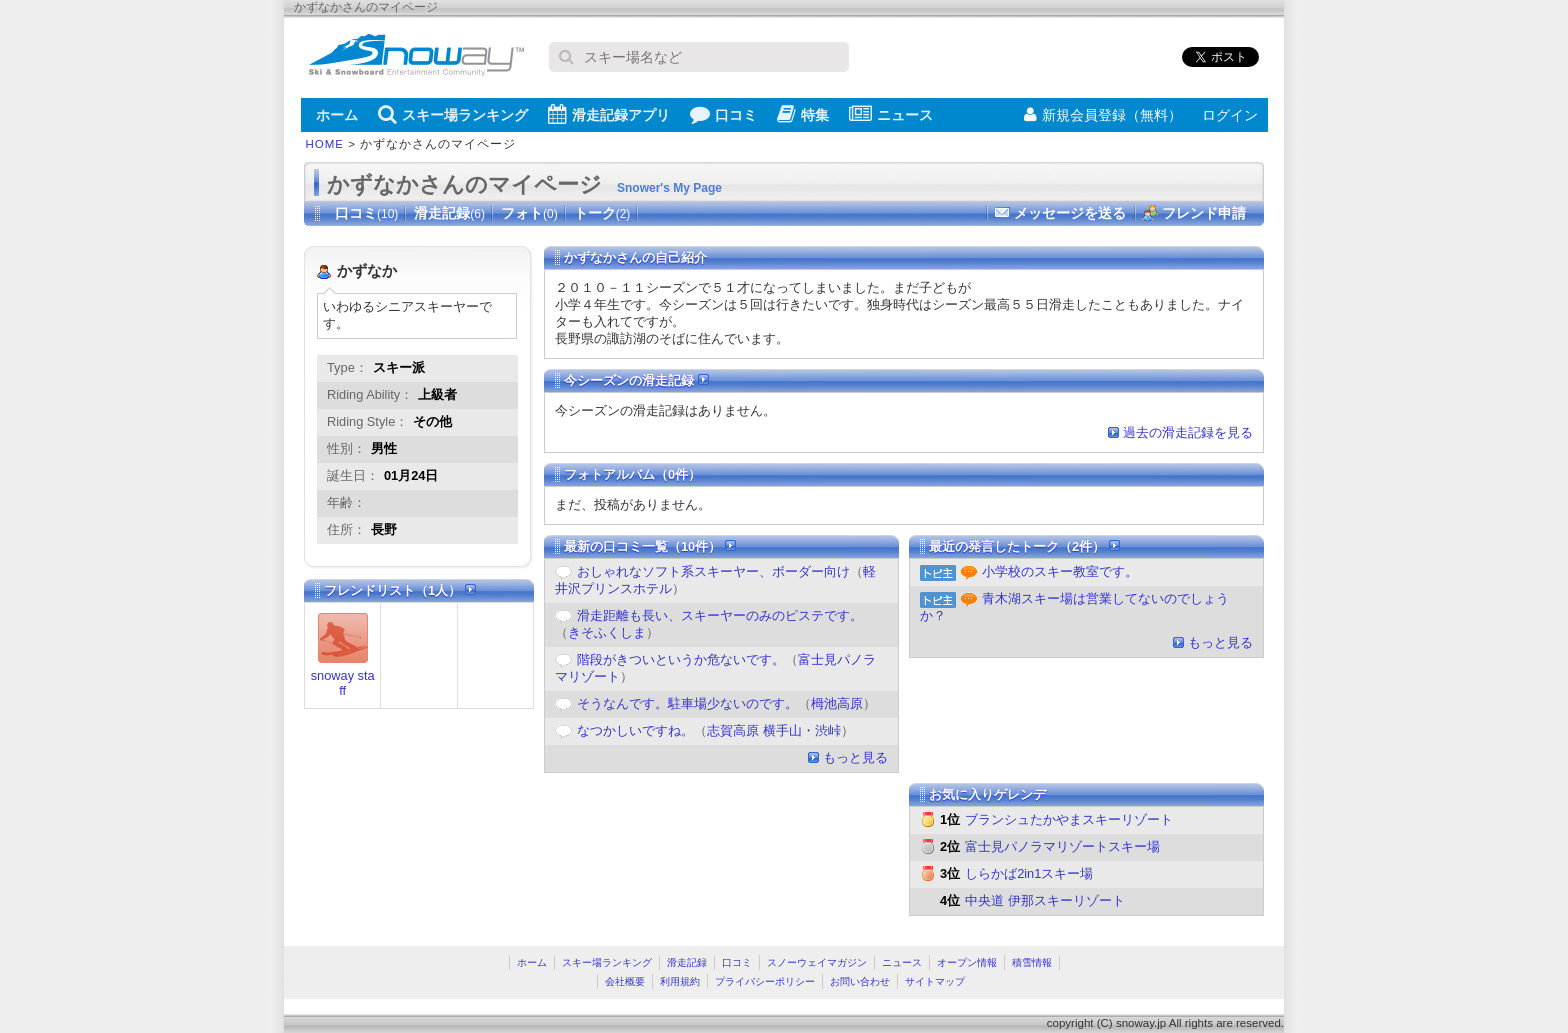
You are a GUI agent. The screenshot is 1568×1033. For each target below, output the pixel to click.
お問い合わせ (860, 981)
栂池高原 (837, 703)
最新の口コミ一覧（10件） (650, 546)
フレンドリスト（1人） (400, 590)
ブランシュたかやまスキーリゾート (1069, 819)
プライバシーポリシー (765, 981)
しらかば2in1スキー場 (1029, 873)
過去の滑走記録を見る (1188, 432)
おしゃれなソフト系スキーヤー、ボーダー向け (713, 571)
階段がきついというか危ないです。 (681, 659)
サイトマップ (935, 981)
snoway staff (343, 683)
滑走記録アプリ (609, 114)
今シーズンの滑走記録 (636, 380)
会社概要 (625, 981)
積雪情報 (1032, 962)
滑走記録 (449, 213)
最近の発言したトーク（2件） (1024, 546)
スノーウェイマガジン (817, 962)
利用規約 (680, 981)
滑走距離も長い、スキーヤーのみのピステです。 (720, 615)
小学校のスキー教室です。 (1060, 571)
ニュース (891, 114)
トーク (602, 213)
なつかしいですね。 (635, 730)
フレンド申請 (1204, 213)
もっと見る (855, 757)
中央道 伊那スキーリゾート (1045, 900)
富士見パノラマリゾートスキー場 (1062, 846)
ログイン (1230, 115)
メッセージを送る (1070, 213)
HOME (325, 144)
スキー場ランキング (453, 114)
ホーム (337, 115)
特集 (803, 114)
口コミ (723, 114)
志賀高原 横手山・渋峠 (774, 730)
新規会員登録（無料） (1103, 115)
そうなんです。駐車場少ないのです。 (687, 703)
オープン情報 (967, 962)
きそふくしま (607, 632)
